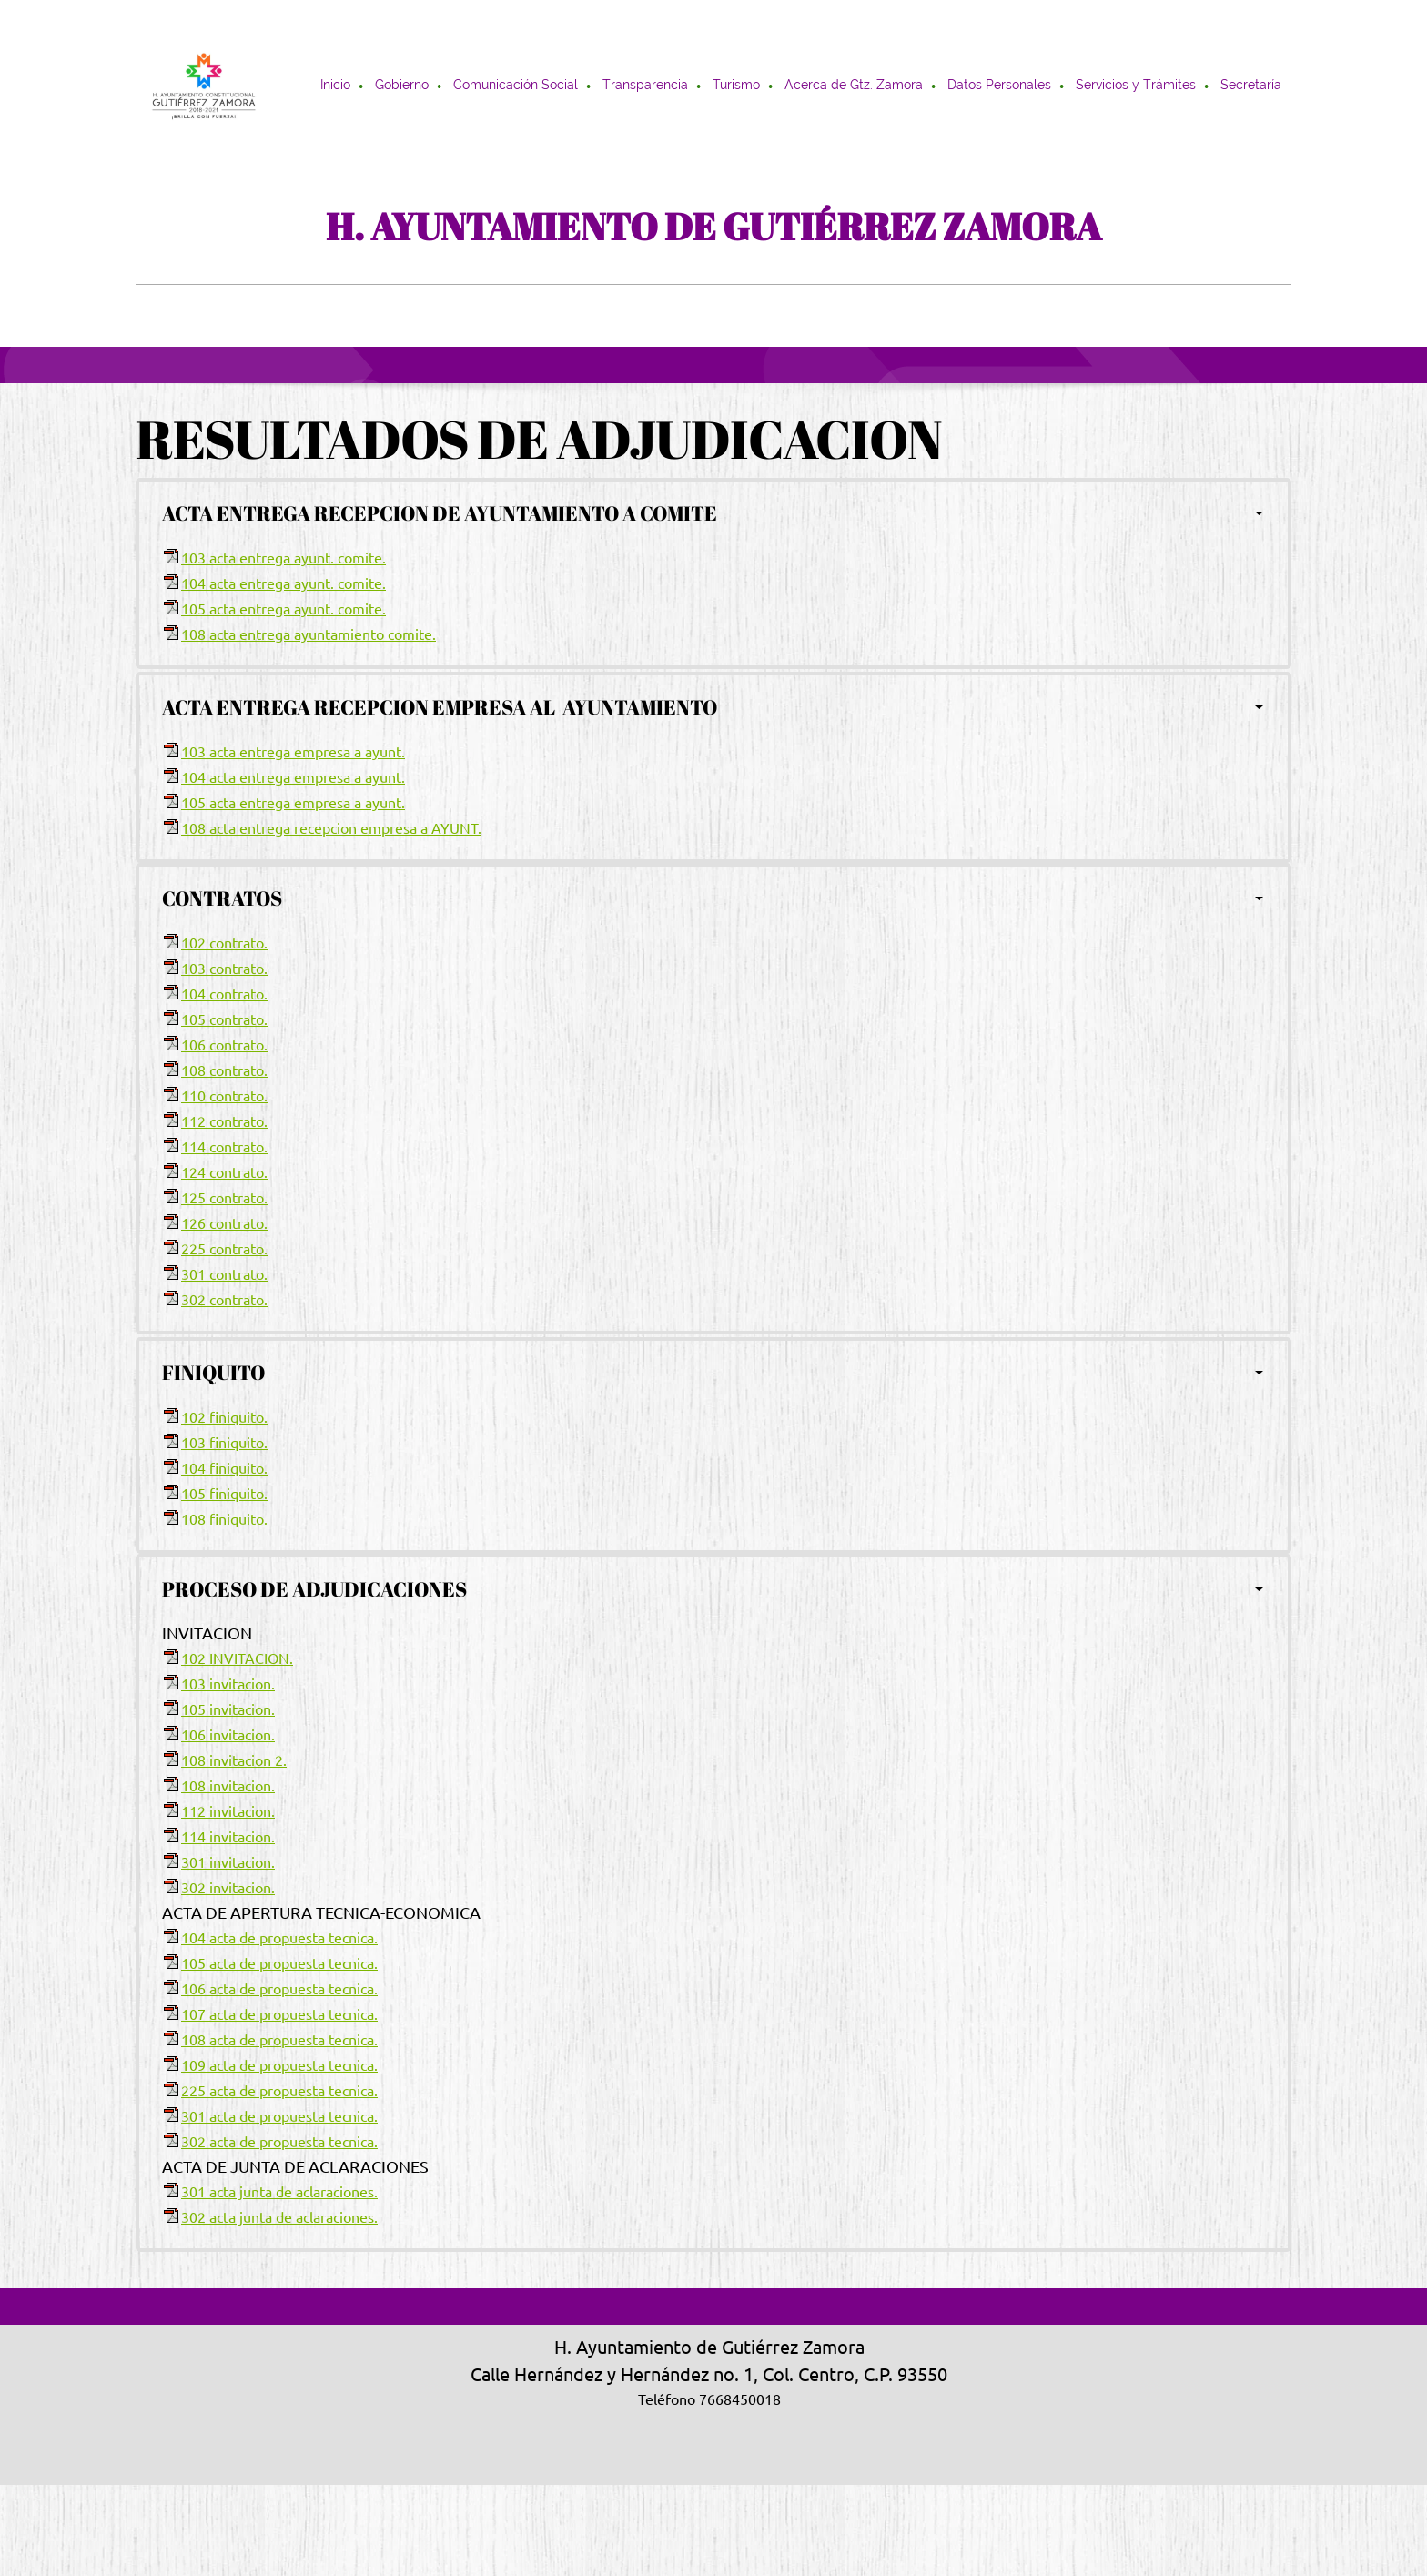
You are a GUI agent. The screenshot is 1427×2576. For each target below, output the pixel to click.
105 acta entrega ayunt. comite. (283, 609)
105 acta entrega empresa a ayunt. (293, 803)
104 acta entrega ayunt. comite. (283, 583)
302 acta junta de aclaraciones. (279, 2217)
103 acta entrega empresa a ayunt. (293, 752)
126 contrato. (224, 1223)
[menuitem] (336, 86)
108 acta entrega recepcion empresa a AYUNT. (331, 828)
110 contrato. (224, 1096)
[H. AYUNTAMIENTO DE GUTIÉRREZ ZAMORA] (204, 86)
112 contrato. (224, 1121)
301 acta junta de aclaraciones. (279, 2192)
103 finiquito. (224, 1443)
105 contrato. (224, 1019)
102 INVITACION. (237, 1658)
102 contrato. (224, 943)
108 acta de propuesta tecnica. (279, 2040)
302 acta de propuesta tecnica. (279, 2142)
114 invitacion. (228, 1837)
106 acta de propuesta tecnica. (279, 1989)
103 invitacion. (228, 1684)
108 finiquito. (224, 1519)
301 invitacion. (228, 1862)
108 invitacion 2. (234, 1760)
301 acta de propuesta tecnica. (279, 2116)
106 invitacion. (228, 1735)
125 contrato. (224, 1198)
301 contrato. (224, 1274)
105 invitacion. (228, 1709)
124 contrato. (224, 1172)
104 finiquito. (224, 1468)
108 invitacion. (228, 1786)
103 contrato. (224, 968)
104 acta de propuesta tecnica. (279, 1938)
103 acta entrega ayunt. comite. (283, 558)
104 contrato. (224, 994)
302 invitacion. (228, 1888)
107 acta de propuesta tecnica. (279, 2014)
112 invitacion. (228, 1811)
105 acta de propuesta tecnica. (279, 1963)
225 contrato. (224, 1249)
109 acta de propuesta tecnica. (279, 2065)
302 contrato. (224, 1300)
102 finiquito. (224, 1417)
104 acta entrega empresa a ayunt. (293, 777)
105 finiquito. (224, 1494)
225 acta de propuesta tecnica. (279, 2091)
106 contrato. (224, 1045)
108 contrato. (224, 1070)
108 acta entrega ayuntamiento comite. (308, 634)
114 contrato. (224, 1147)
